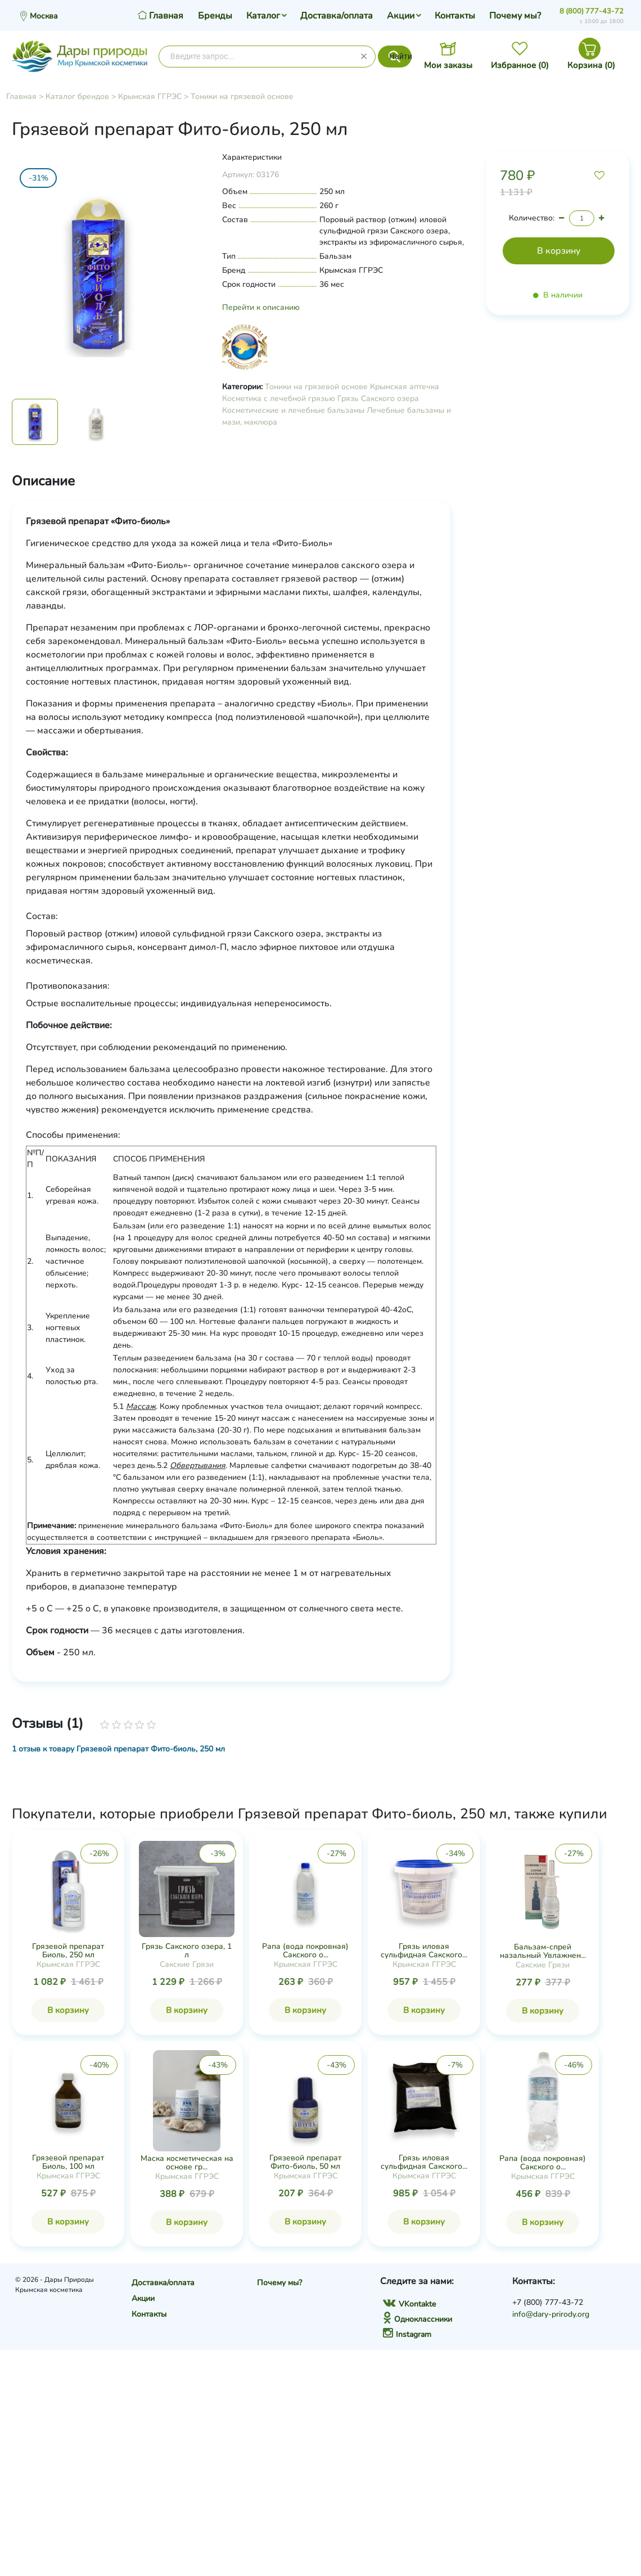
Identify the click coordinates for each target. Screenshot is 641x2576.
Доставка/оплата (336, 16)
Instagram (407, 2334)
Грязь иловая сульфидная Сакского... (424, 1950)
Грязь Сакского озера (378, 398)
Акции (400, 16)
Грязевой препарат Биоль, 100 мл (68, 2162)
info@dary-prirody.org (550, 2314)
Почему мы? (515, 16)
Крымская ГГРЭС (150, 96)
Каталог (263, 16)
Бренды (215, 16)
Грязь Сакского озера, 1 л (187, 1950)
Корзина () (591, 65)
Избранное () (520, 65)
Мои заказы (448, 65)
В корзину (68, 2010)
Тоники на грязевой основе (242, 96)
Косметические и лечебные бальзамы (293, 410)
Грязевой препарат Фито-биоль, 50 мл (305, 2162)
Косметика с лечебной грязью (278, 398)
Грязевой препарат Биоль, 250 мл (68, 1950)
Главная (21, 96)
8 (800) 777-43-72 (591, 11)
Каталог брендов (77, 96)
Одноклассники (417, 2319)
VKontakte (409, 2304)
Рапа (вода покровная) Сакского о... (305, 1950)
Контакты (455, 16)
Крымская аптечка (404, 386)
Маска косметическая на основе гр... (187, 2162)
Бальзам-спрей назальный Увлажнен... (543, 1951)
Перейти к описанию (261, 307)
